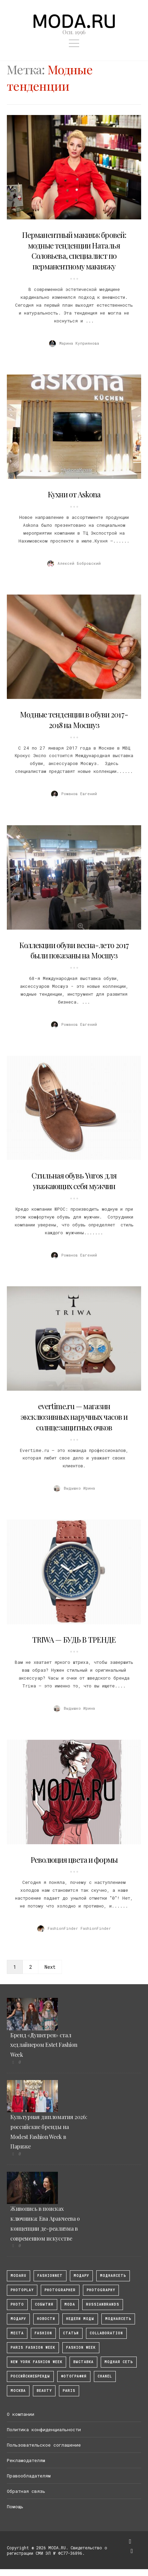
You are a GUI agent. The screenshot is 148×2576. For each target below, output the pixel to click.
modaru (18, 2275)
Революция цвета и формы (74, 1859)
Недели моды (80, 2319)
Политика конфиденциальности (44, 2429)
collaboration (106, 2333)
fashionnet (50, 2275)
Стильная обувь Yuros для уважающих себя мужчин (74, 1180)
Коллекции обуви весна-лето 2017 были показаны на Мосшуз (74, 950)
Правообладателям (29, 2476)
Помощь (15, 2506)
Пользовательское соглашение (44, 2445)
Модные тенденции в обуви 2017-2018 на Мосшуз (74, 719)
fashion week (81, 2347)
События (44, 2304)
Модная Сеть (118, 2362)
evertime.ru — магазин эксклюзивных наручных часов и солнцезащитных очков (74, 1416)
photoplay (22, 2290)
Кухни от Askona (74, 494)
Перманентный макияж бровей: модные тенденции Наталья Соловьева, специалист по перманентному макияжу (74, 250)
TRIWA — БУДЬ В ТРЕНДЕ (74, 1639)
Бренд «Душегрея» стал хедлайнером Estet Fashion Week (43, 2044)
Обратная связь (26, 2491)
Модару (18, 2319)
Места (17, 2333)
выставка (83, 2362)
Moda (69, 2304)
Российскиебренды (30, 2376)
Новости (46, 2319)
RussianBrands (102, 2304)
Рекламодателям (26, 2460)
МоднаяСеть (113, 2275)
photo (17, 2304)
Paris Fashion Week (33, 2347)
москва (18, 2390)
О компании (20, 2414)
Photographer (60, 2290)
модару (81, 2275)
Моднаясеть (118, 2319)
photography (101, 2290)
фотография (74, 2376)
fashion (43, 2333)
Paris (69, 2390)
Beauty (44, 2390)
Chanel (105, 2376)
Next (50, 1967)
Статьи (71, 2333)
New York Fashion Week (36, 2362)
